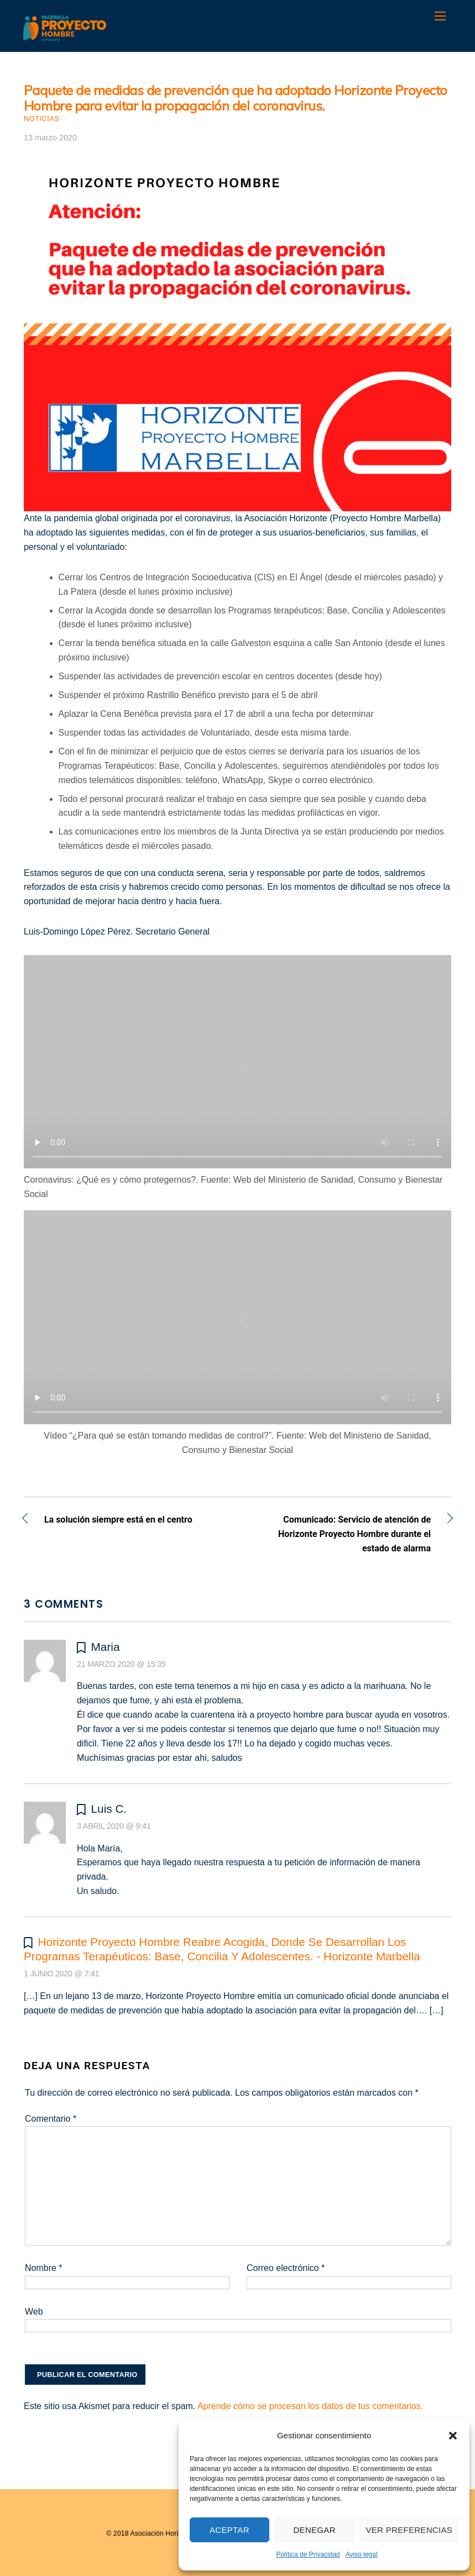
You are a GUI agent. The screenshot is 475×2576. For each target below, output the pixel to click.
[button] (452, 2435)
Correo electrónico (286, 2268)
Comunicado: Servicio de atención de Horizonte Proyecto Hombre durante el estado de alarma (340, 1534)
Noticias (42, 118)
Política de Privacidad (308, 2554)
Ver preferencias (409, 2530)
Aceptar (229, 2530)
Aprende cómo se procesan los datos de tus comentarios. (310, 2406)
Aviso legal (362, 2554)
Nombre (43, 2268)
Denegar (314, 2530)
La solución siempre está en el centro (118, 1520)
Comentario (50, 2118)
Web (34, 2311)
